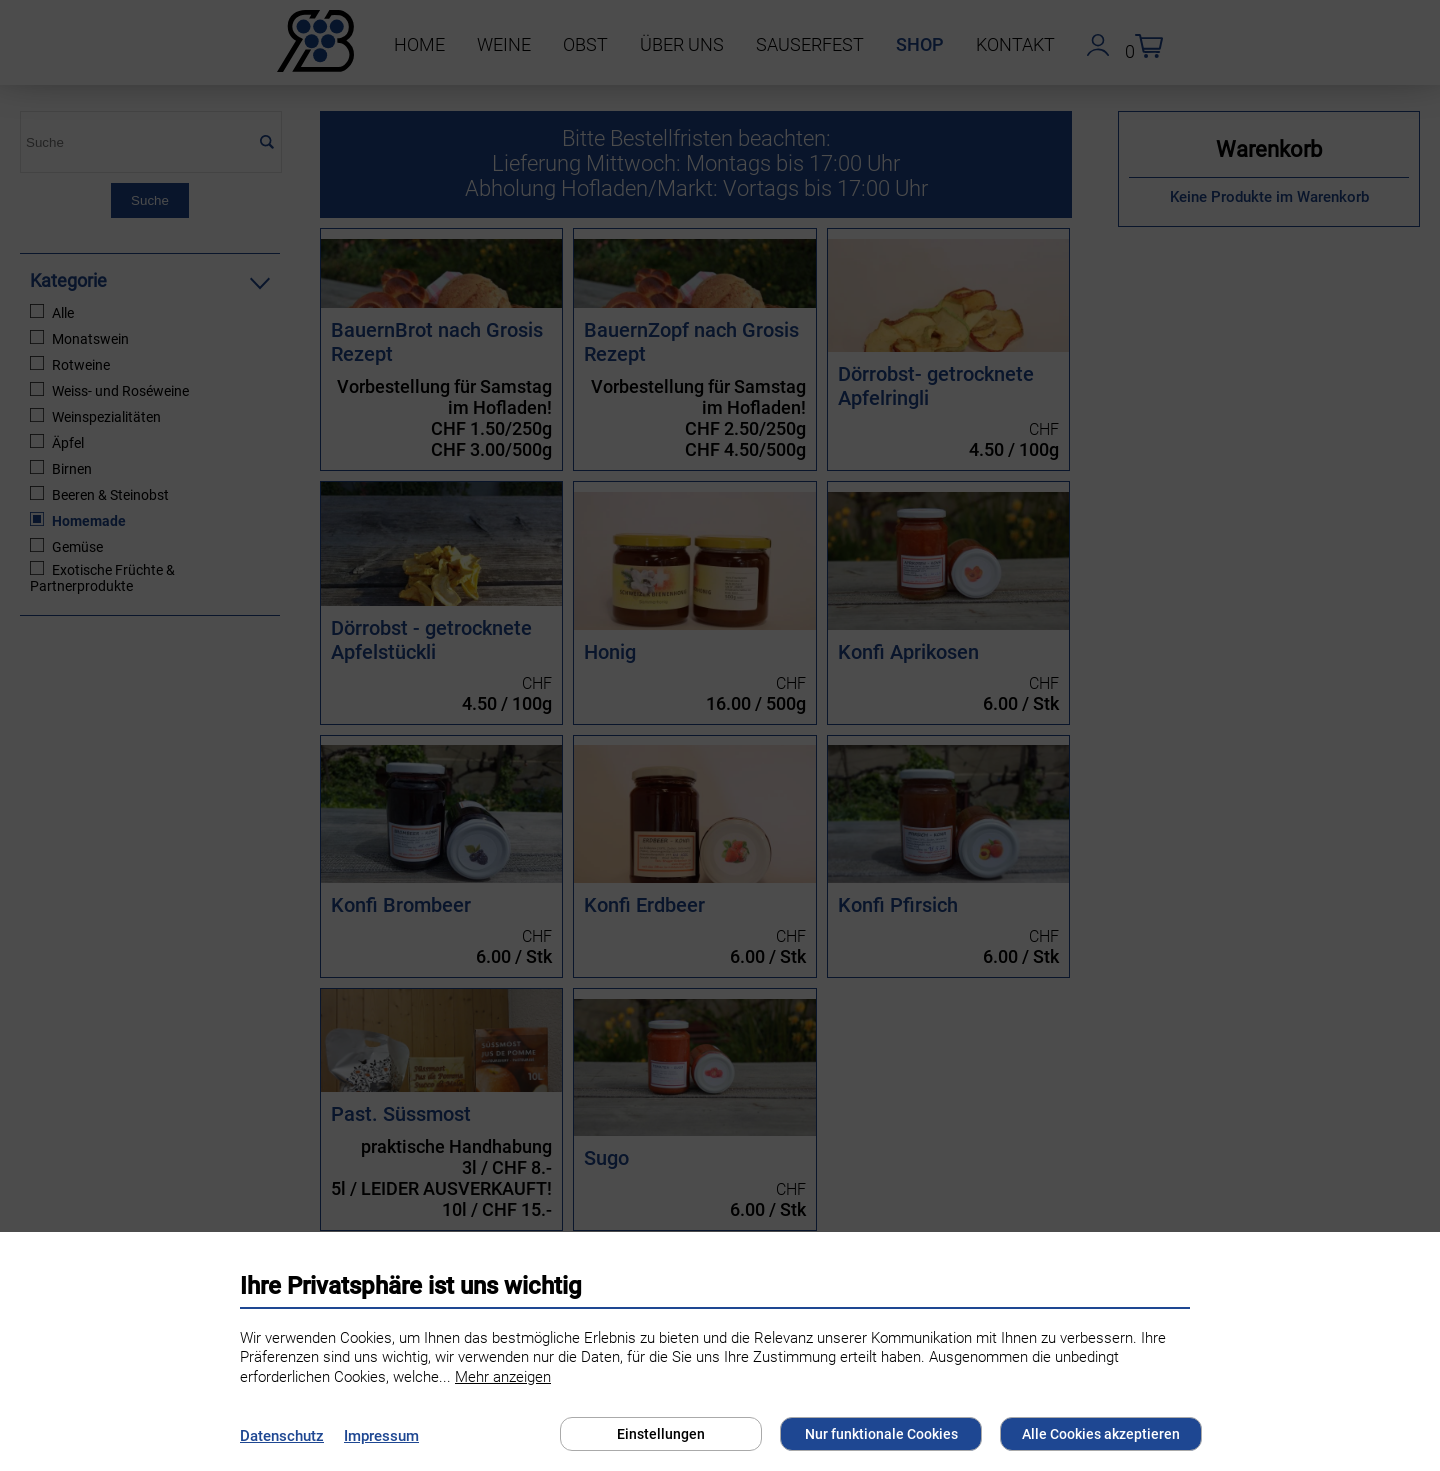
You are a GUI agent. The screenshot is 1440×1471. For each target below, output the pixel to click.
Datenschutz (282, 1436)
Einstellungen (661, 1434)
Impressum (381, 1436)
